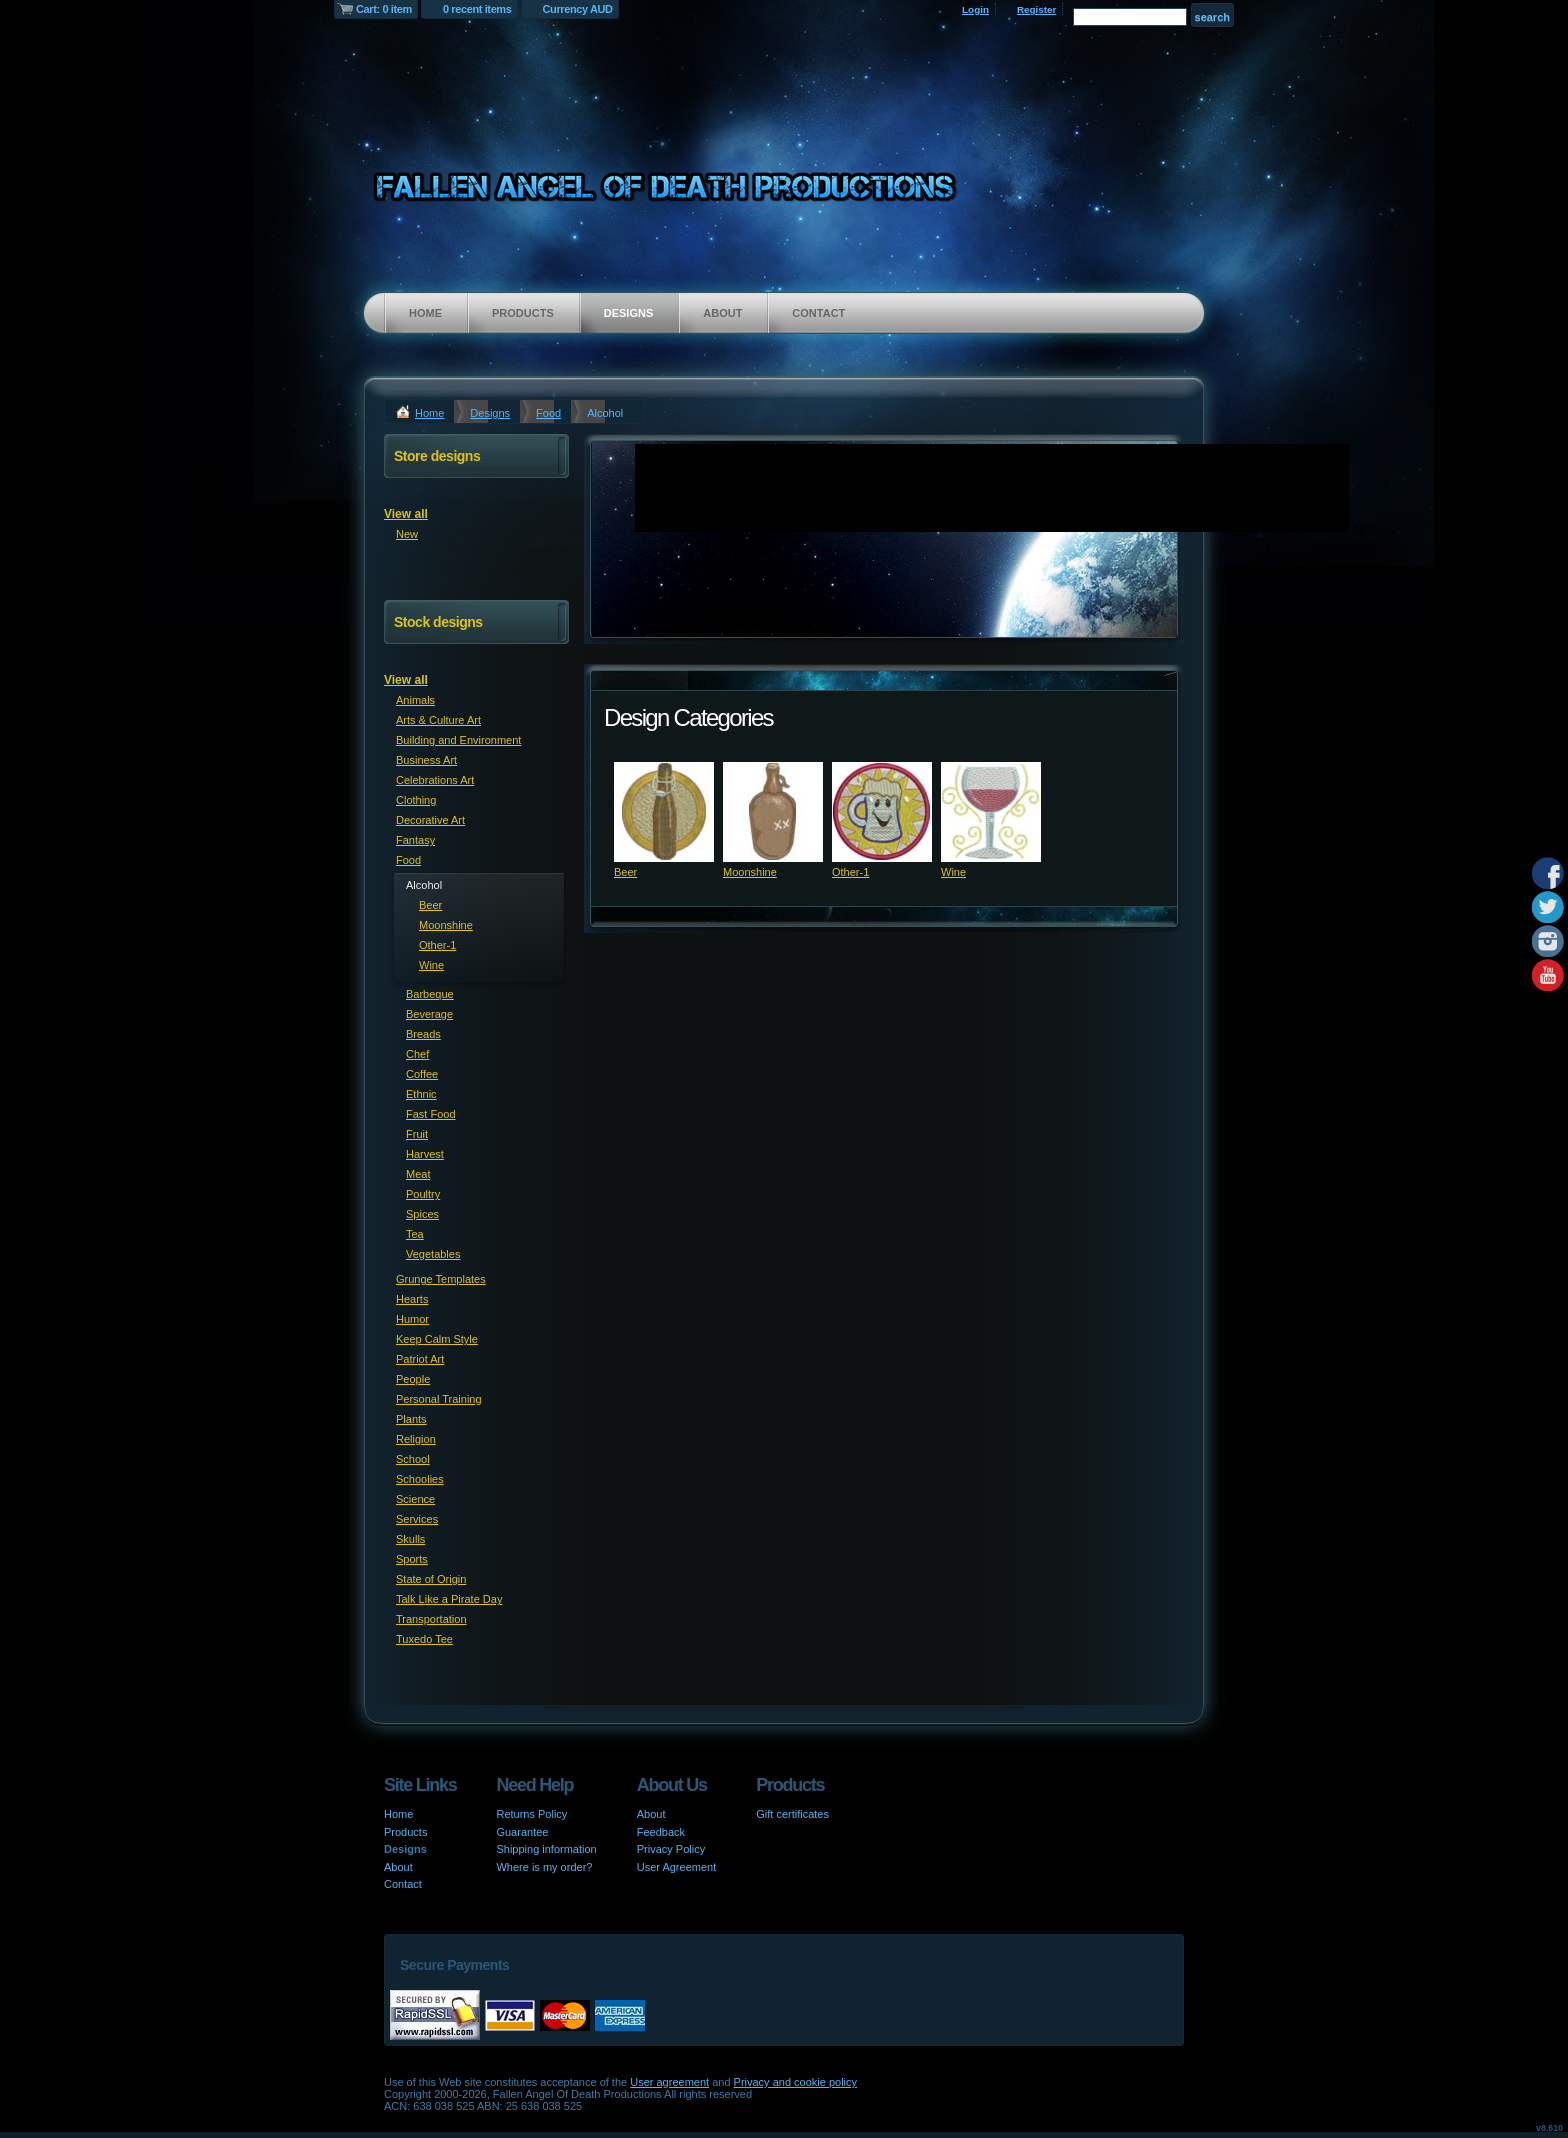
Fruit (417, 1134)
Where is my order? (544, 1867)
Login (975, 9)
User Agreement (676, 1867)
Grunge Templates (441, 1279)
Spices (422, 1214)
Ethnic (421, 1094)
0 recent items (477, 9)
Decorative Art (430, 820)
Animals (415, 700)
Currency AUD (578, 9)
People (413, 1379)
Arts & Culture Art (438, 720)
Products (523, 313)
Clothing (416, 800)
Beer (625, 872)
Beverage (429, 1014)
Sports (412, 1559)
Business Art (426, 760)
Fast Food (431, 1114)
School (413, 1459)
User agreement (669, 2082)
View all (406, 514)
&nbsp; (664, 812)
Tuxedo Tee (424, 1639)
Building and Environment (458, 740)
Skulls (410, 1539)
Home (425, 313)
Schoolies (420, 1479)
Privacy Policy (671, 1849)
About (722, 313)
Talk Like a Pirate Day (449, 1599)
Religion (416, 1439)
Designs (629, 313)
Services (417, 1519)
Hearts (412, 1299)
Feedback (661, 1832)
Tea (415, 1234)
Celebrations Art (435, 780)
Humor (412, 1319)
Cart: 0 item (384, 9)
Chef (417, 1054)
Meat (418, 1174)
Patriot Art (420, 1359)
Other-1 (850, 872)
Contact (818, 313)
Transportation (431, 1619)
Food (548, 413)
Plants (411, 1419)
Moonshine (750, 872)
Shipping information (546, 1849)
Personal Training (439, 1399)
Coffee (422, 1074)
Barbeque (430, 994)
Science (415, 1499)
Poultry (423, 1194)
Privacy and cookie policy (796, 2082)
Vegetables (433, 1254)
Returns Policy (531, 1814)
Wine (953, 872)
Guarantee (522, 1832)
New (407, 534)
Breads (423, 1034)
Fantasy (415, 840)
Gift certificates (792, 1814)
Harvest (425, 1154)
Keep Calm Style (437, 1339)
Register (1037, 9)
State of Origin (431, 1579)
